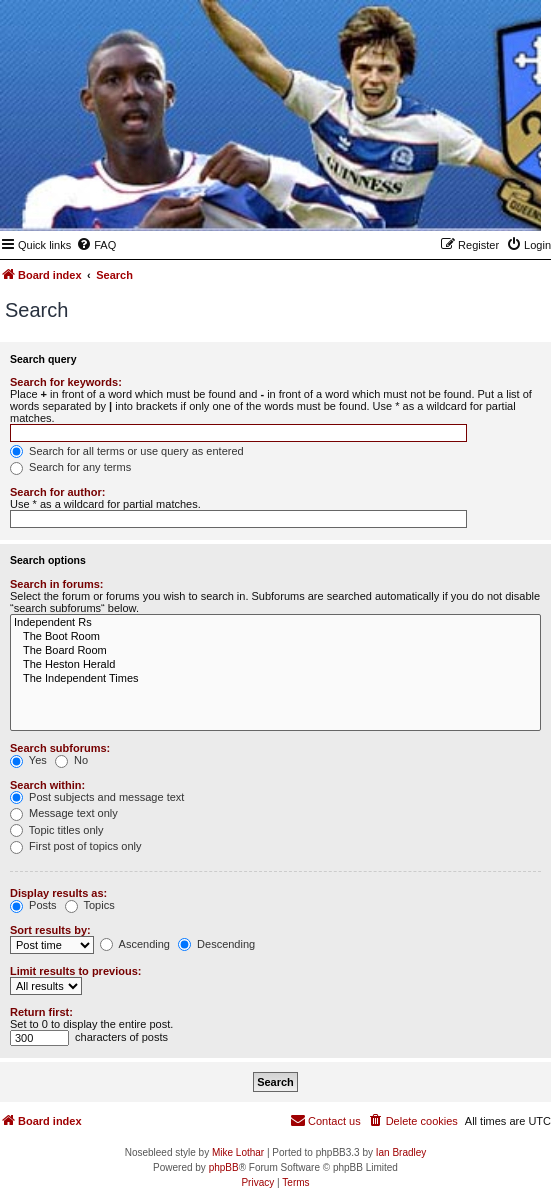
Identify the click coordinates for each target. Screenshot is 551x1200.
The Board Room (275, 651)
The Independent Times (275, 679)
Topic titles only (56, 830)
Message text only (64, 813)
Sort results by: (50, 930)
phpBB (224, 1167)
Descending (216, 944)
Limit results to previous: (75, 971)
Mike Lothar (238, 1152)
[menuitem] (96, 245)
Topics (90, 905)
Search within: (47, 785)
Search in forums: (57, 584)
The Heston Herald (275, 665)
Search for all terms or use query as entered (127, 451)
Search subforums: (60, 748)
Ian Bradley (401, 1152)
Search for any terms (70, 467)
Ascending (135, 944)
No (71, 760)
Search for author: (57, 492)
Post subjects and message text (97, 797)
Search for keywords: (66, 382)
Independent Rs (275, 623)
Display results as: (58, 893)
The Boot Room (275, 637)
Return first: (41, 1012)
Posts (33, 905)
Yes (28, 760)
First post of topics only (76, 846)
